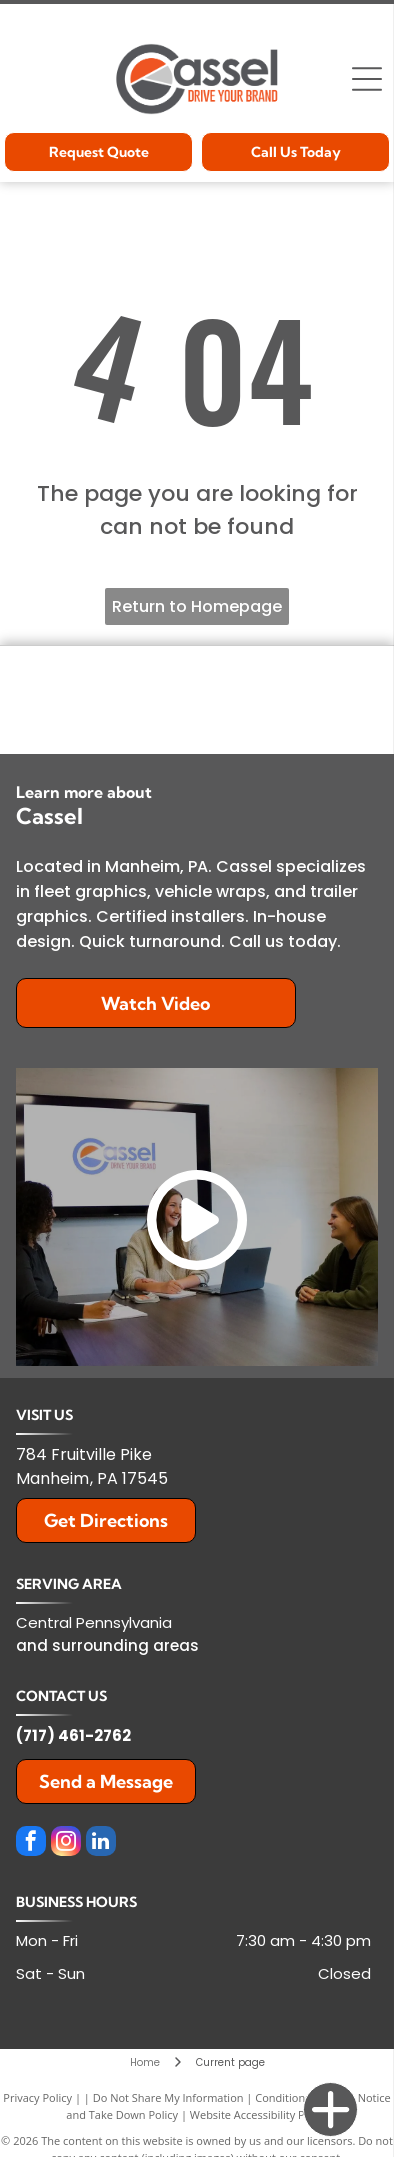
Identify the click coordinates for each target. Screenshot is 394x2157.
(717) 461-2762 (73, 1735)
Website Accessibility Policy (259, 2114)
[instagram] (66, 1843)
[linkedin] (101, 1843)
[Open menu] (367, 79)
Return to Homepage (197, 606)
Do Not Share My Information (168, 2097)
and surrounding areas (107, 1645)
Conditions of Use (300, 2097)
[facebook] (31, 1843)
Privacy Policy (37, 2097)
